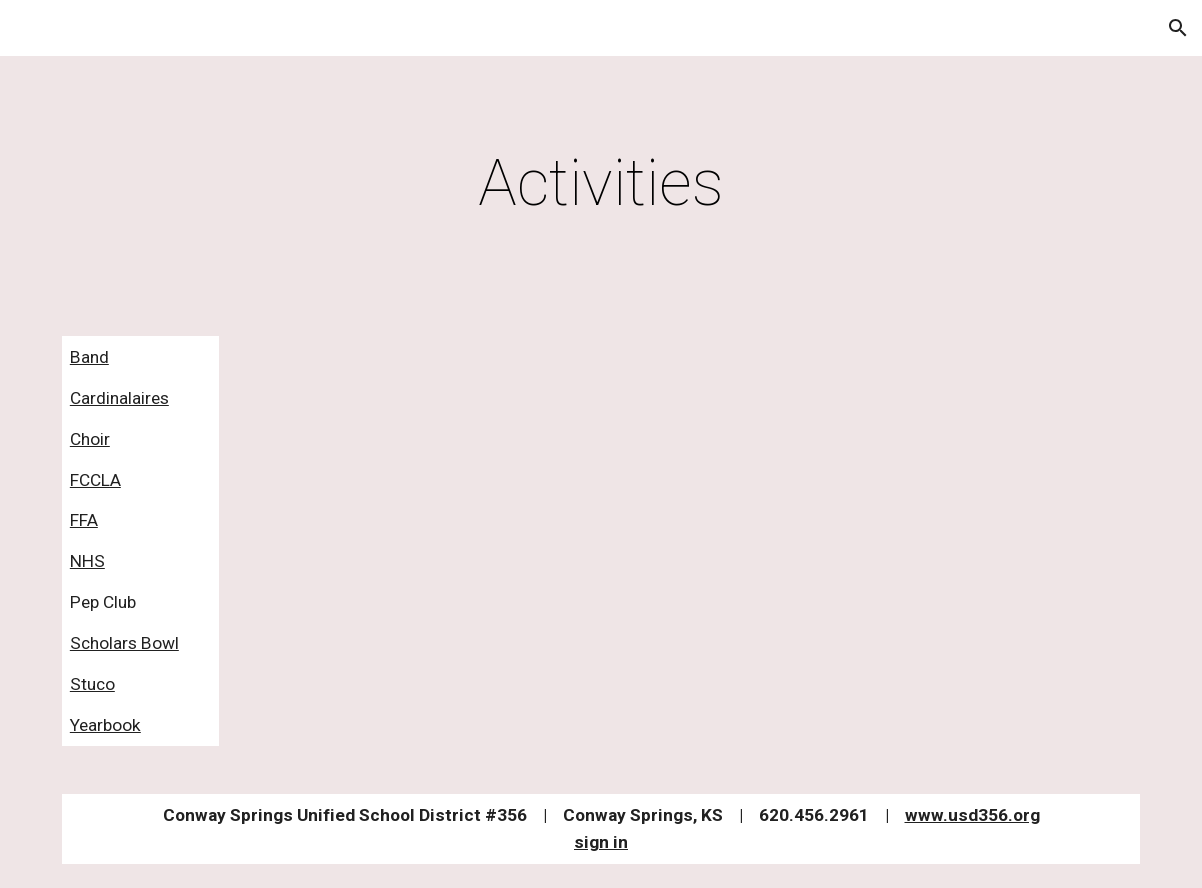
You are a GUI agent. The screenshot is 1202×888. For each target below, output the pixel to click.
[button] (1178, 28)
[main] (601, 184)
